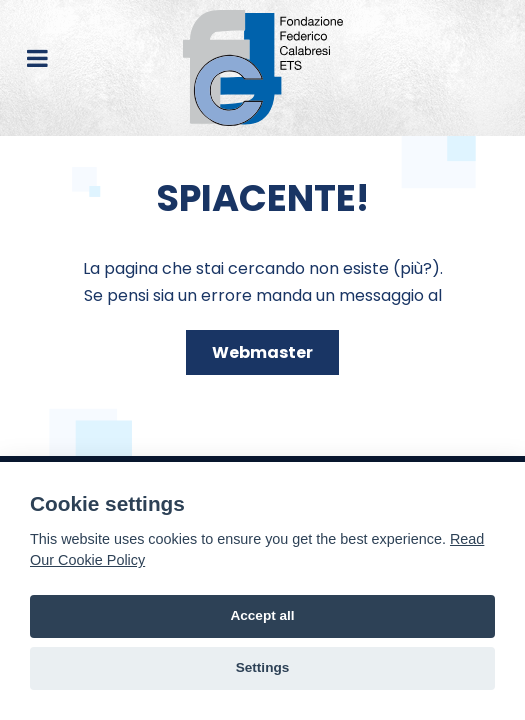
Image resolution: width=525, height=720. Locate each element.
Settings (263, 667)
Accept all (262, 615)
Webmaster (262, 352)
